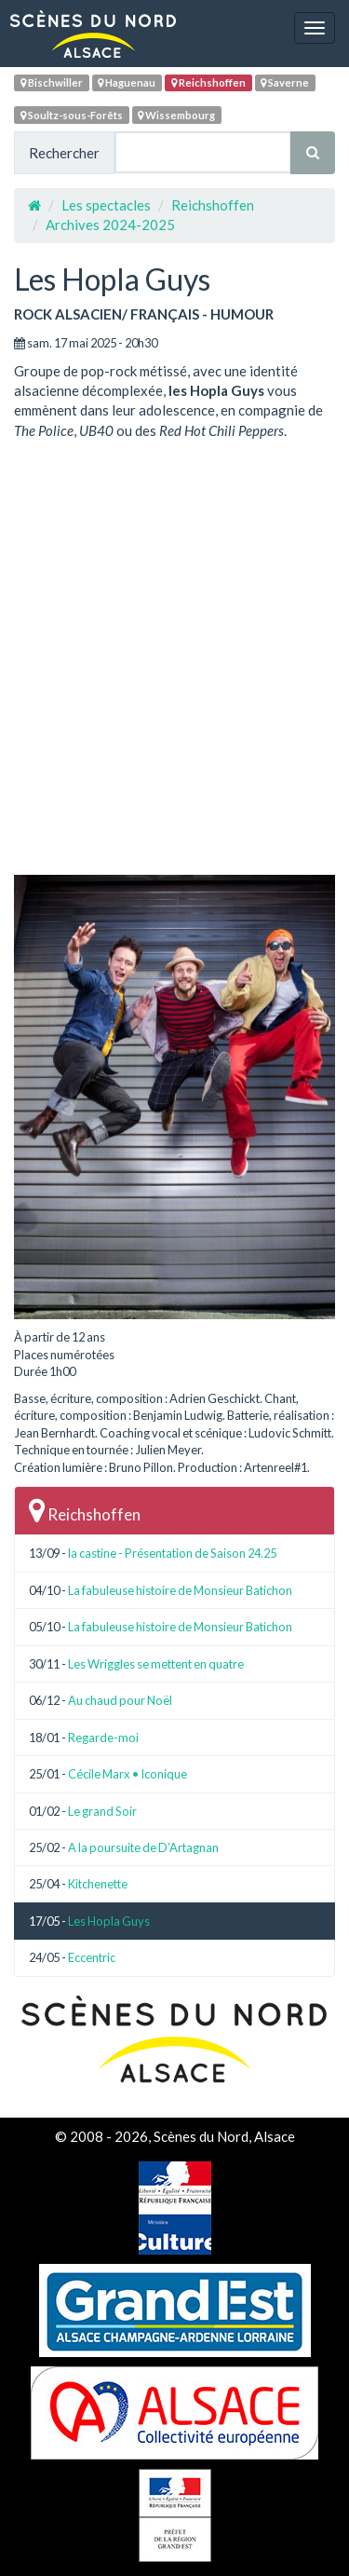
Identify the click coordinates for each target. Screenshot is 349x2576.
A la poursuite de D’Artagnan (143, 1847)
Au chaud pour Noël (120, 1700)
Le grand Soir (102, 1811)
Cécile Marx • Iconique (127, 1773)
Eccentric (91, 1957)
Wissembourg (176, 115)
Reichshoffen (208, 82)
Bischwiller (51, 82)
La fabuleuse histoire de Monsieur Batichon (180, 1590)
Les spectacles (106, 205)
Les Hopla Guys (109, 1921)
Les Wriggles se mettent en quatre (156, 1663)
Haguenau (126, 82)
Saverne (285, 82)
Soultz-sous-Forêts (71, 115)
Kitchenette (98, 1883)
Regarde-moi (103, 1737)
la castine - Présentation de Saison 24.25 (172, 1553)
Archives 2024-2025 (110, 224)
